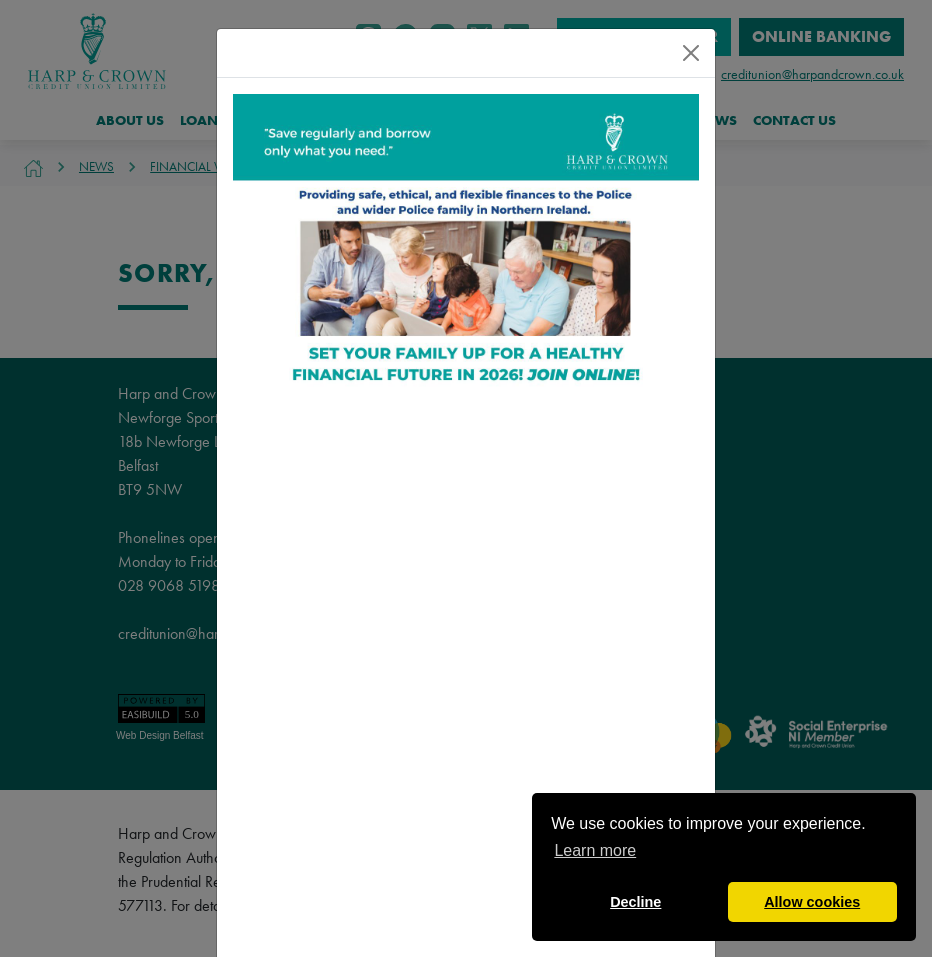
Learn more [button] (595, 850)
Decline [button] (635, 902)
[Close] (691, 53)
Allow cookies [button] (812, 902)
